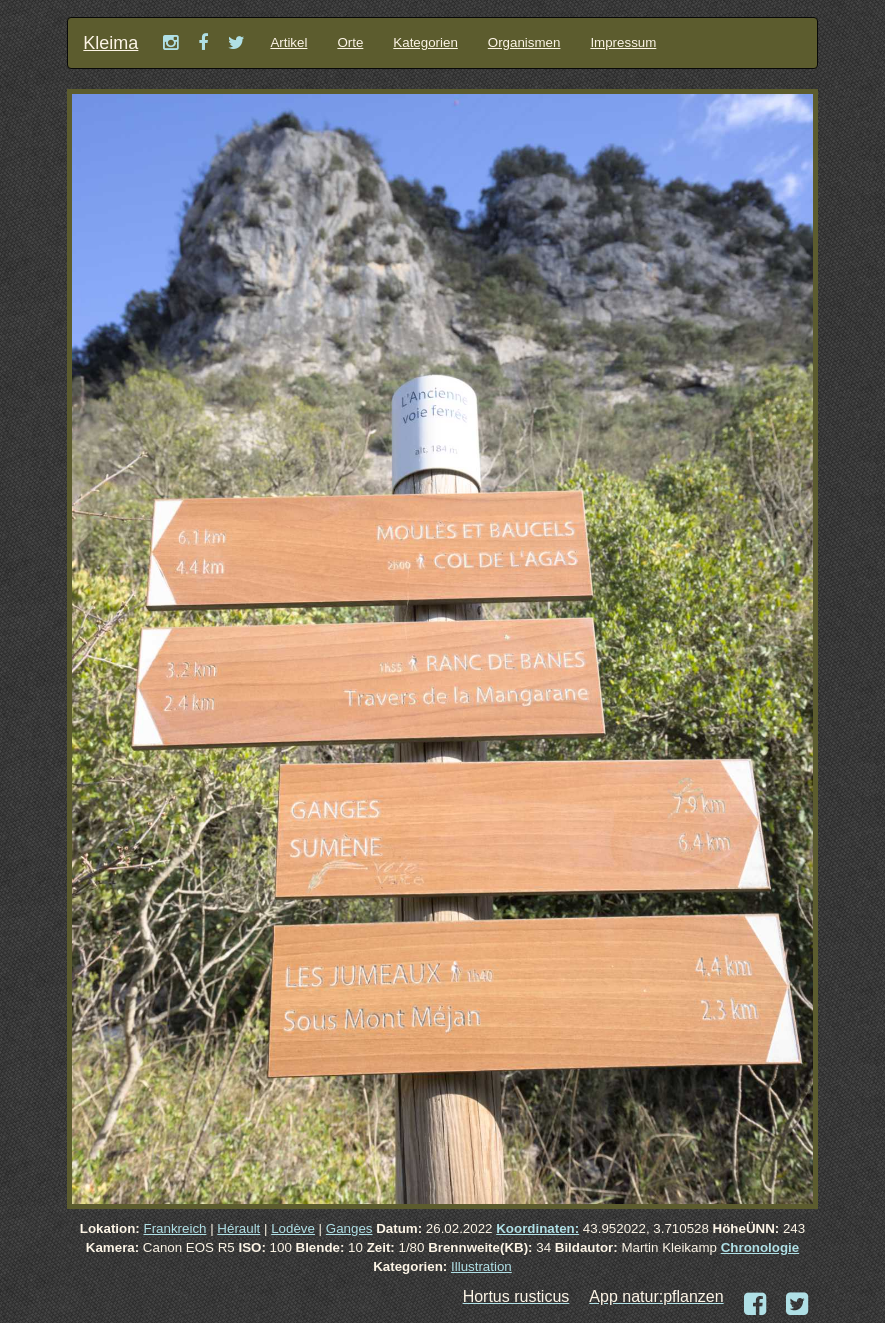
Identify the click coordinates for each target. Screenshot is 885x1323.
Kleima (110, 43)
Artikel (288, 42)
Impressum (623, 42)
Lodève (293, 1228)
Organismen (524, 42)
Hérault (238, 1228)
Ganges (349, 1228)
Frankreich (175, 1228)
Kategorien (425, 42)
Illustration (481, 1266)
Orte (350, 42)
